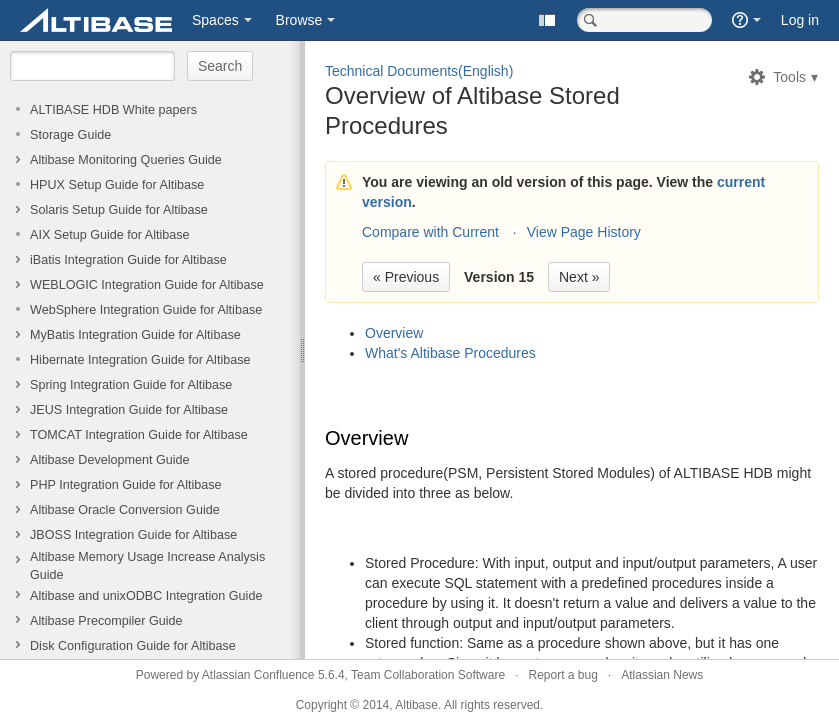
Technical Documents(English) (419, 71)
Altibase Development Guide (110, 460)
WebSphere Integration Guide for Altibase (146, 310)
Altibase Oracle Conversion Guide (125, 510)
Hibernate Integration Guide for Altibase (140, 360)
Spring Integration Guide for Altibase (131, 385)
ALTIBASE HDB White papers (113, 110)
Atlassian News (662, 675)
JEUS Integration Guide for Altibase (129, 410)
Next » (579, 277)
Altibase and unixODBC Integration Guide (146, 596)
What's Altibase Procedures (450, 353)
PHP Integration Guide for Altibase (126, 485)
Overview (394, 333)
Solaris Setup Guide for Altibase (119, 210)
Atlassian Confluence (258, 675)
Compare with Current (430, 232)
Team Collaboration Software (428, 675)
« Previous (406, 277)
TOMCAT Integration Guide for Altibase (139, 435)
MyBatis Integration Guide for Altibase (135, 335)
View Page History (584, 232)
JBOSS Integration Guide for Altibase (133, 535)
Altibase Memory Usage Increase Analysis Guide (147, 566)
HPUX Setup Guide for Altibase (117, 185)
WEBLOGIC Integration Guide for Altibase (147, 285)
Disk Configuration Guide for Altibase (133, 646)
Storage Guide (70, 135)
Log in (800, 20)
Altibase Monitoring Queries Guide (126, 160)
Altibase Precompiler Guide (106, 621)
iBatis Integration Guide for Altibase (128, 260)
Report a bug (562, 675)
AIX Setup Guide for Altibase (110, 235)
